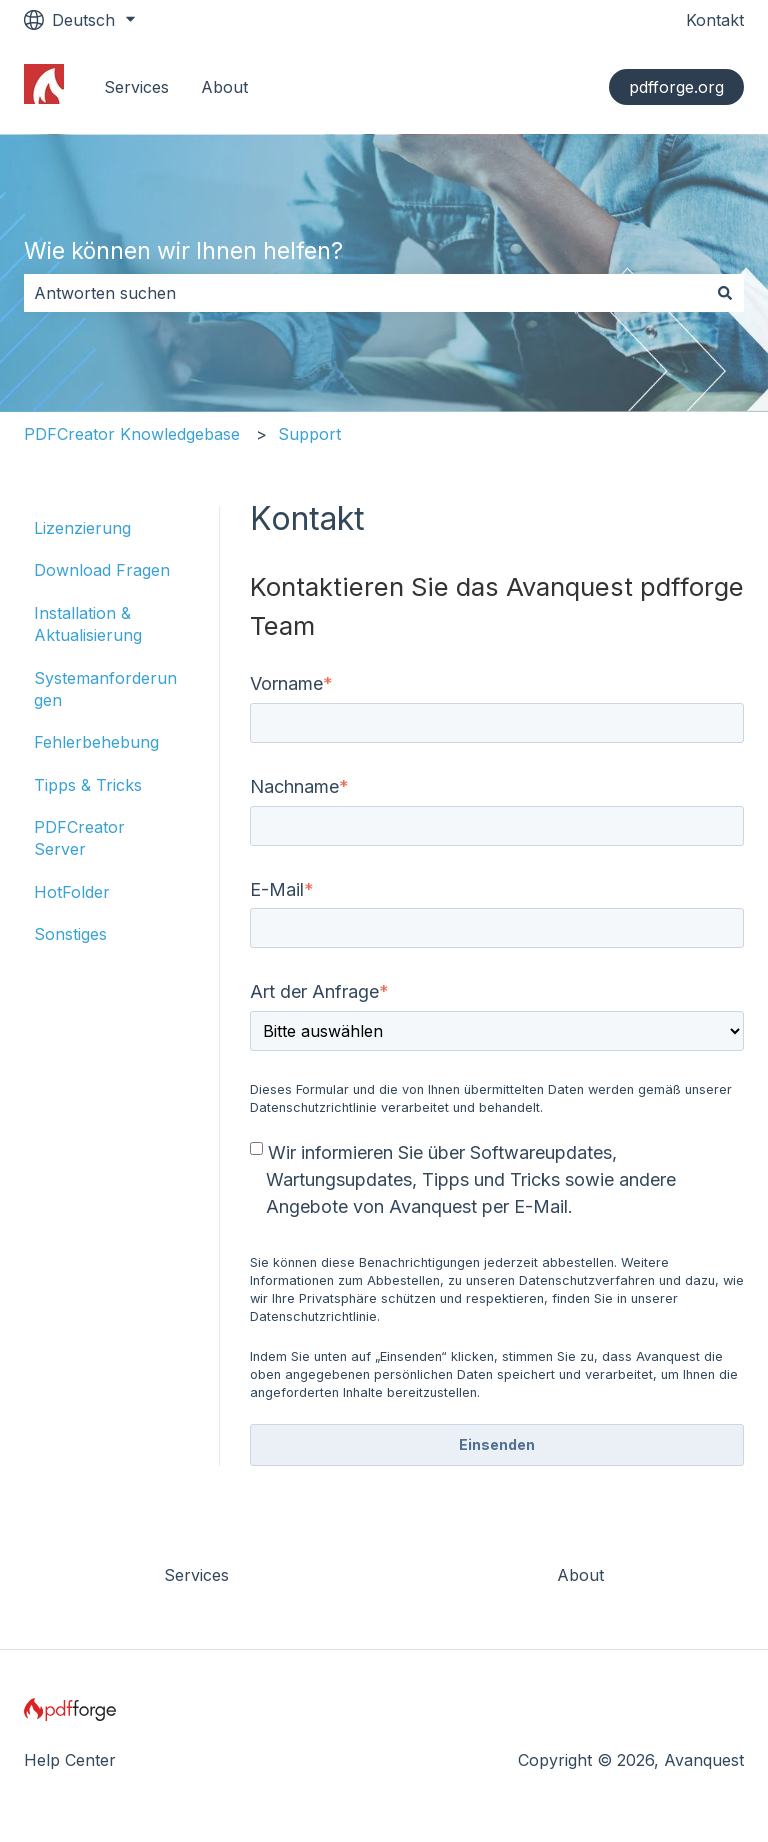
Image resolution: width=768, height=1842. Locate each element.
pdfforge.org (676, 87)
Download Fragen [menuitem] (102, 570)
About (224, 87)
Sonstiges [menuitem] (70, 934)
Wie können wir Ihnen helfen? (183, 251)
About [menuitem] (580, 1575)
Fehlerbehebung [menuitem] (96, 742)
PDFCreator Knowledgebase (132, 434)
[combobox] (365, 293)
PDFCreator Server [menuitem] (79, 838)
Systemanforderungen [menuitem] (105, 689)
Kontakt (715, 20)
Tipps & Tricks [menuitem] (88, 785)
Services (136, 87)
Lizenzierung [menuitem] (82, 528)
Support (309, 434)
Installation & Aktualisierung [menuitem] (88, 624)
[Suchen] (725, 293)
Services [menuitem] (196, 1575)
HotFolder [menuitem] (72, 892)
